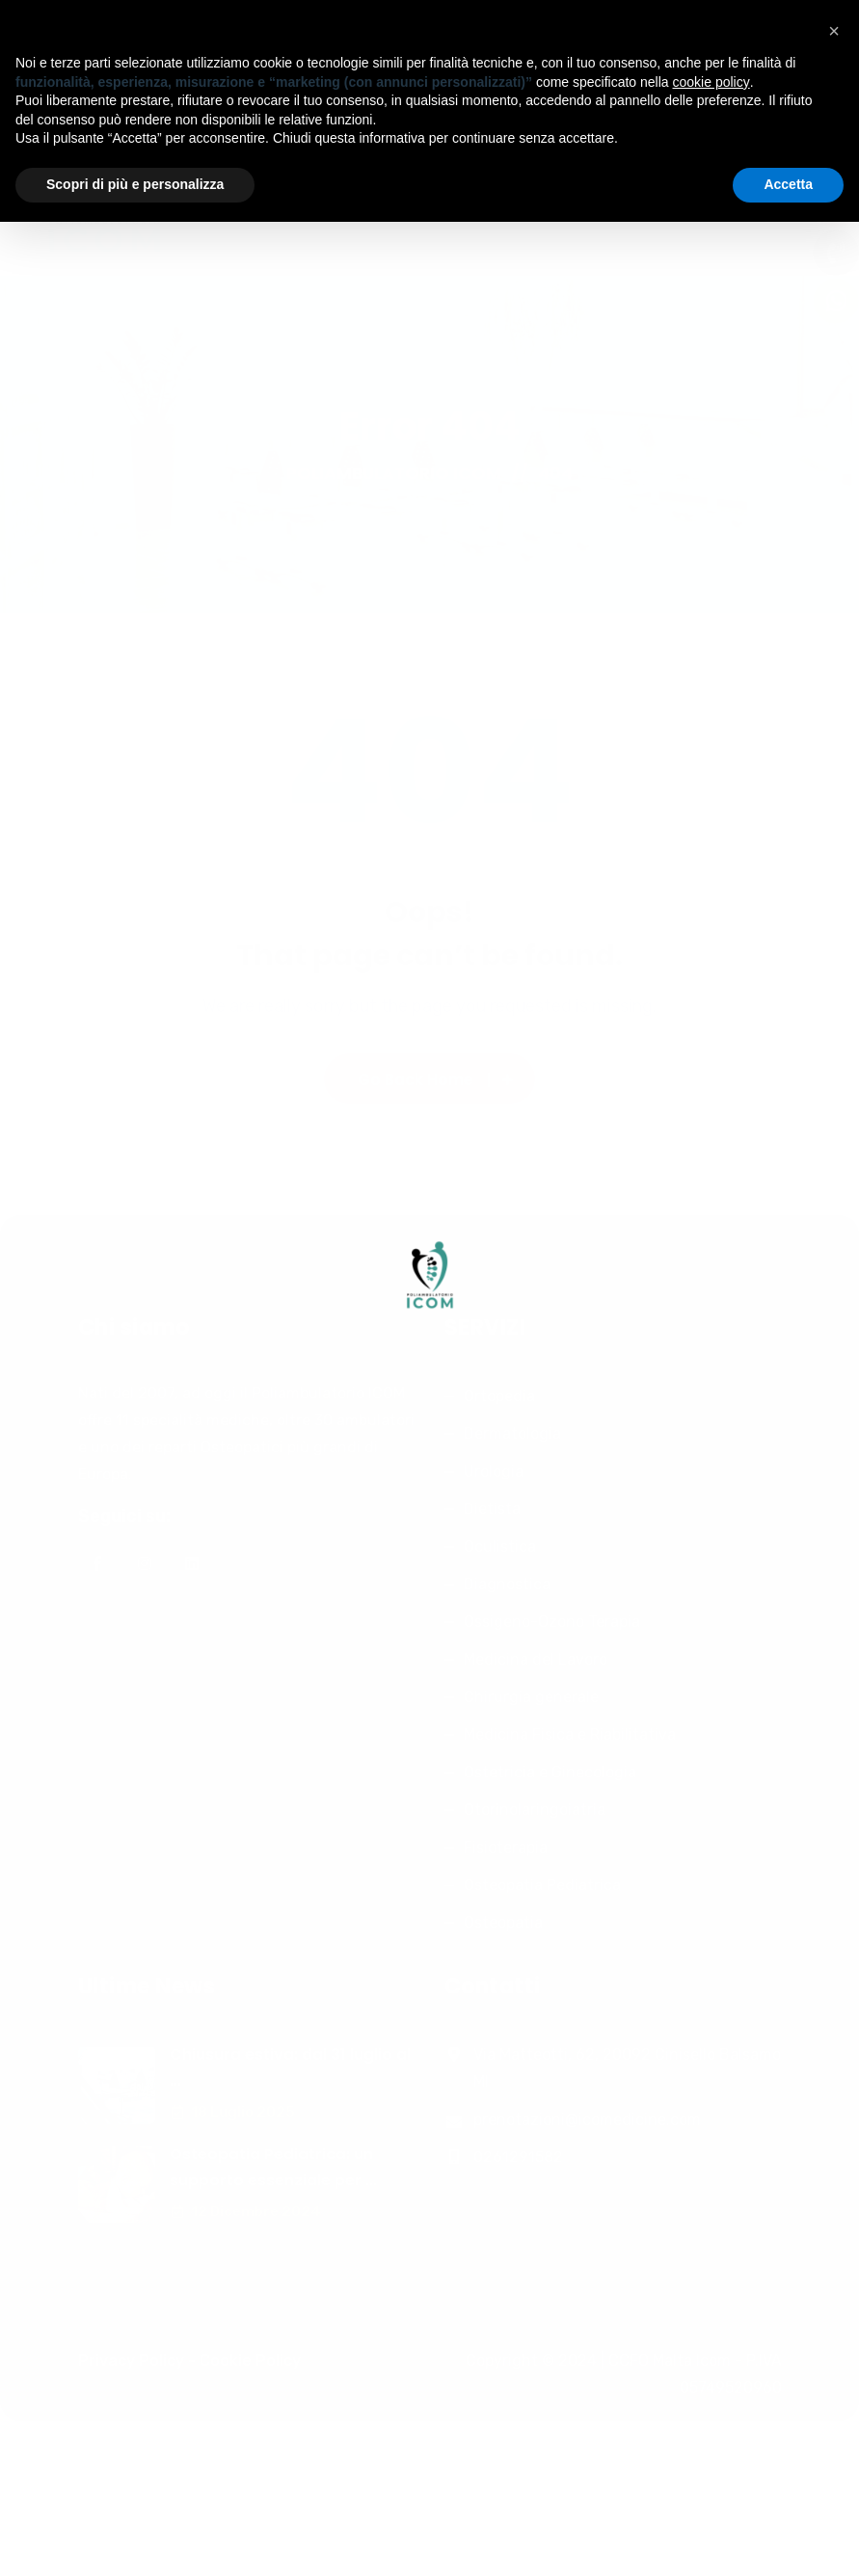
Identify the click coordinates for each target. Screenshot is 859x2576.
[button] (834, 30)
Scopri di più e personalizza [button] (135, 184)
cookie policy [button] (711, 82)
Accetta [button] (788, 184)
